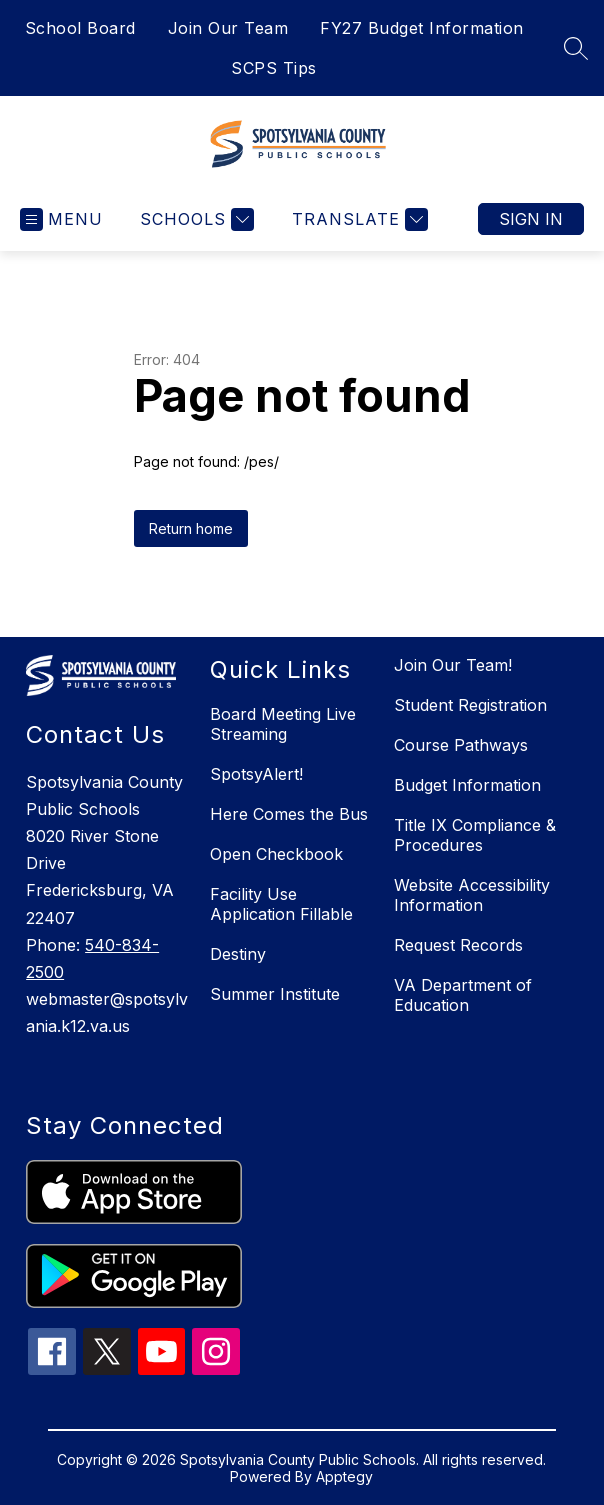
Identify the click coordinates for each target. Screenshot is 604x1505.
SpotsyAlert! (256, 774)
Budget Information (467, 785)
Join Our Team (228, 28)
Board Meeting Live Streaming (283, 724)
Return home (191, 528)
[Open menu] (61, 219)
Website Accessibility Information (472, 895)
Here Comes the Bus (289, 814)
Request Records (458, 945)
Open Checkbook (276, 854)
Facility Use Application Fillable (281, 904)
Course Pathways (461, 745)
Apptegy (344, 1476)
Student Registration (470, 705)
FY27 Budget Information (422, 28)
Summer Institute (275, 994)
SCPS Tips (274, 68)
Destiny (238, 954)
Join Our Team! (453, 665)
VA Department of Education (463, 995)
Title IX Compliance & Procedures (475, 835)
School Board (80, 28)
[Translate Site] (357, 219)
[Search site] (576, 48)
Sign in (531, 219)
